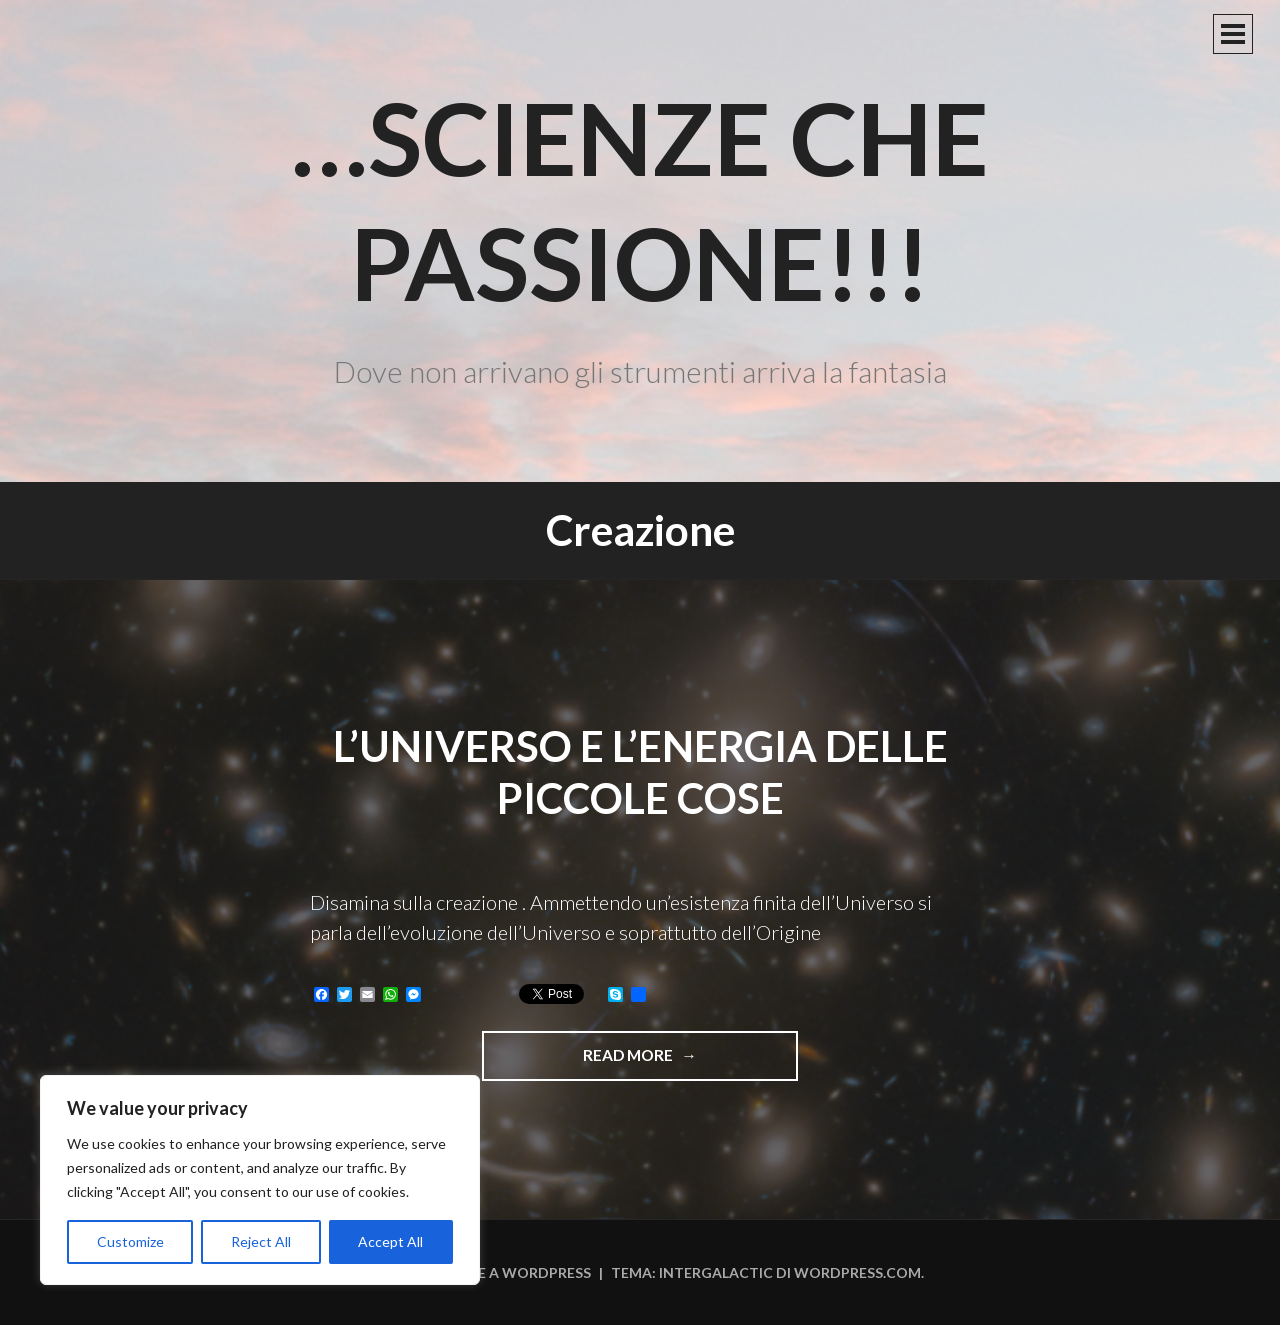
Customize (130, 1241)
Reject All (261, 1241)
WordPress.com (857, 1272)
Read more (677, 1062)
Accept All (390, 1241)
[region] (260, 1180)
